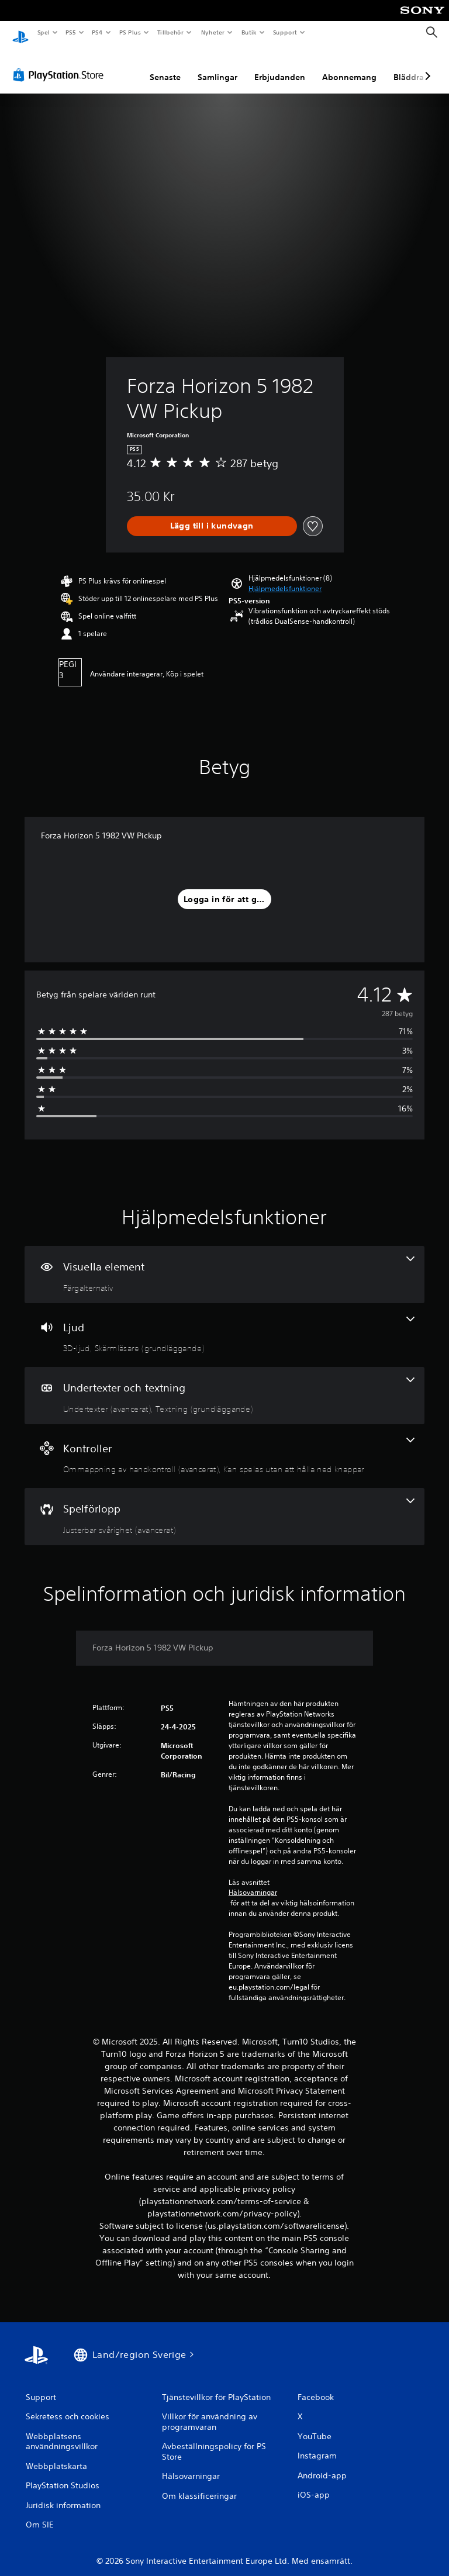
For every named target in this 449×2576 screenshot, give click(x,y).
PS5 (71, 32)
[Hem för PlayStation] (20, 32)
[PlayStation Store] (60, 63)
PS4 (97, 32)
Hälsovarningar (253, 1881)
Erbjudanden (279, 66)
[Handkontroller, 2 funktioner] (224, 1445)
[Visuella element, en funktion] (224, 1263)
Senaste (165, 66)
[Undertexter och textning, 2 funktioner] (224, 1384)
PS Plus (130, 32)
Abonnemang (349, 66)
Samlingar (217, 66)
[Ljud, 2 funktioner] (224, 1324)
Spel (43, 32)
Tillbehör (170, 32)
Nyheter (212, 32)
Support (284, 32)
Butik (249, 32)
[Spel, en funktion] (224, 1505)
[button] (285, 577)
